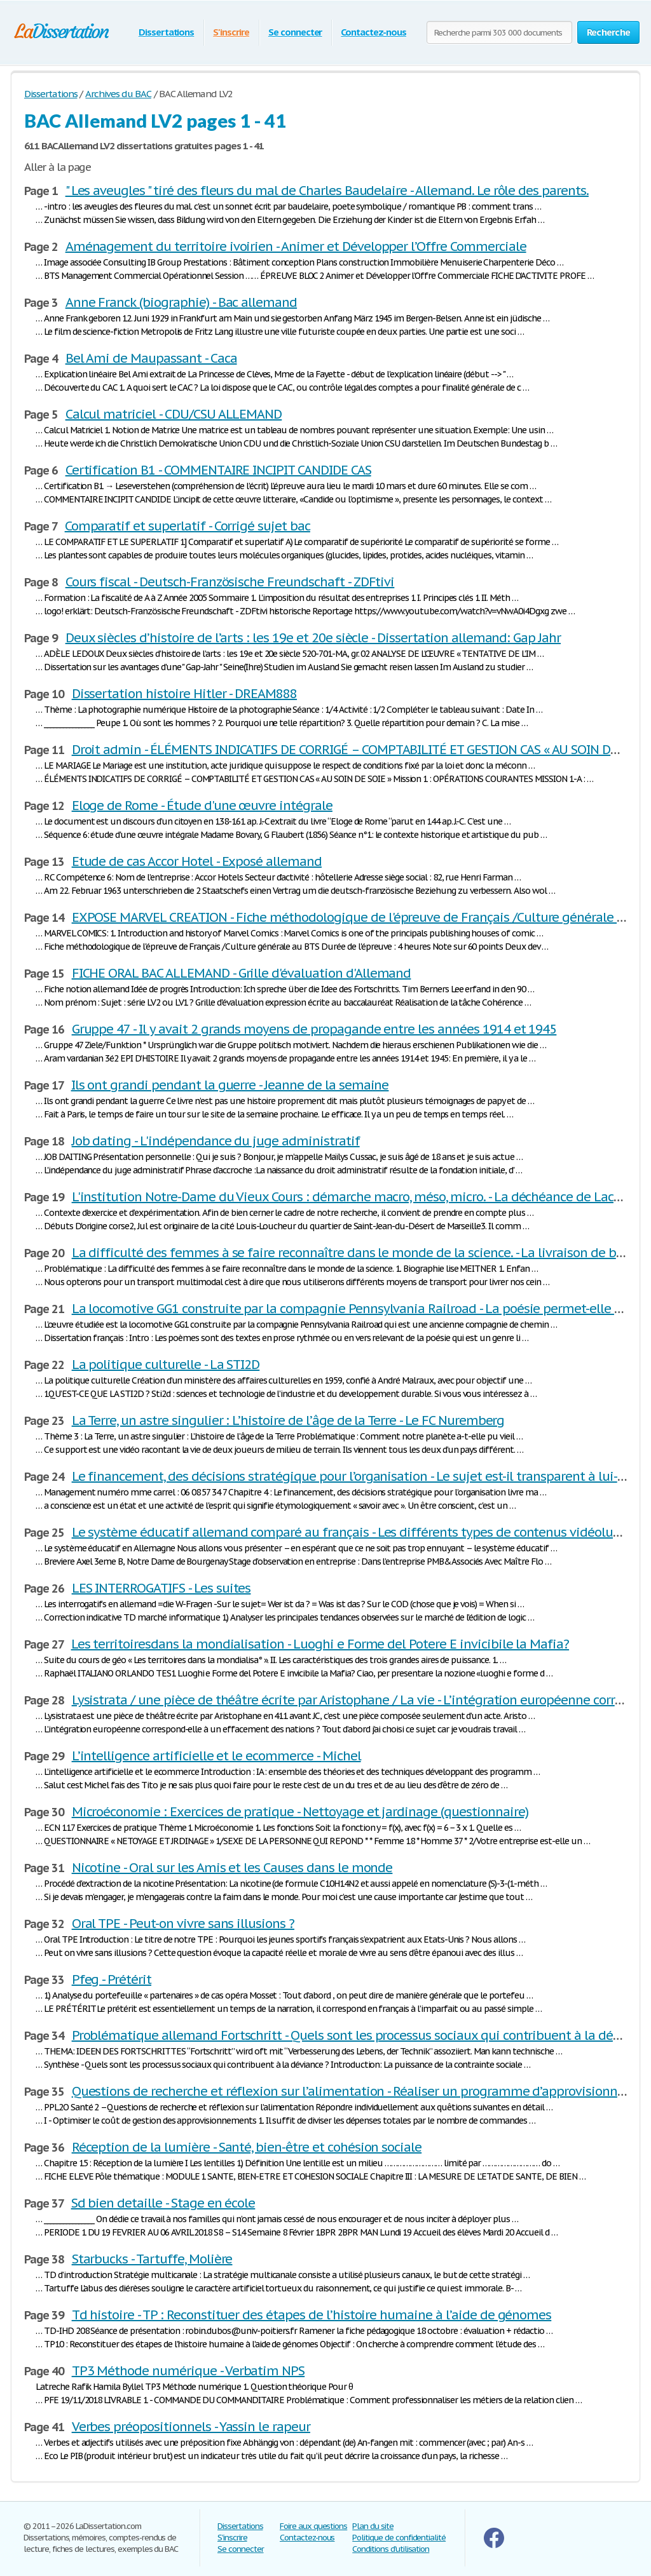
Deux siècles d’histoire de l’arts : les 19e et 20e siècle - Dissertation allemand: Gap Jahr (313, 638)
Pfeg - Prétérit (111, 1979)
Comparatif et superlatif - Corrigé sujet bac (187, 526)
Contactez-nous (373, 32)
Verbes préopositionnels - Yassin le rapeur (191, 2426)
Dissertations (166, 32)
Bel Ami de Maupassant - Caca (151, 358)
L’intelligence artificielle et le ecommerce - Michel (216, 1756)
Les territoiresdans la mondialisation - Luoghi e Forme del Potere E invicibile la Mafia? (320, 1644)
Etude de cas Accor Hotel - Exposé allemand (197, 861)
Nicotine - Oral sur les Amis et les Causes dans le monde (232, 1867)
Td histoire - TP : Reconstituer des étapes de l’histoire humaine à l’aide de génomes (312, 2315)
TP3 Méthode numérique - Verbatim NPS (188, 2371)
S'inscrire (231, 32)
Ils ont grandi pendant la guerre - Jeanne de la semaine (230, 1085)
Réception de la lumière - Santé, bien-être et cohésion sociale (247, 2147)
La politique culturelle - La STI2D (166, 1364)
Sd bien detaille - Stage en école (163, 2203)
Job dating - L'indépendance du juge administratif (216, 1141)
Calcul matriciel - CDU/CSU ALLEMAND (173, 414)
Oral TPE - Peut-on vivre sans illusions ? (183, 1923)
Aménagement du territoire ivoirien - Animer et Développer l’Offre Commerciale (295, 246)
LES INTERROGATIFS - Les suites (161, 1588)
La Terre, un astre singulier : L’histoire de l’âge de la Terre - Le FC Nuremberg (288, 1420)
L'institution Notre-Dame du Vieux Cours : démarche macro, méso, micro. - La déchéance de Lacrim (353, 1197)
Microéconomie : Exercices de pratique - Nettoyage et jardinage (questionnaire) (300, 1812)
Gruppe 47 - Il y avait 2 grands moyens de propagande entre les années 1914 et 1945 (314, 1029)
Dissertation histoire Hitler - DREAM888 (184, 693)
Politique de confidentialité (399, 2537)
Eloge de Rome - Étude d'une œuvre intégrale (202, 805)
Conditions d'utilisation (390, 2549)
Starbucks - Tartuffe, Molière (152, 2259)
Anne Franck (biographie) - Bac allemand (181, 302)
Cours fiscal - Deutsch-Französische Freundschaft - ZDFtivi (230, 582)
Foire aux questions (313, 2526)
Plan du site (373, 2526)
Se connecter (295, 32)
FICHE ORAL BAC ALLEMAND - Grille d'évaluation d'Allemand (241, 973)
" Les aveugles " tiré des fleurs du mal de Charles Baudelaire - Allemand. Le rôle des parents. (327, 190)
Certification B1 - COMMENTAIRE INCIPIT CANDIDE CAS (218, 470)
